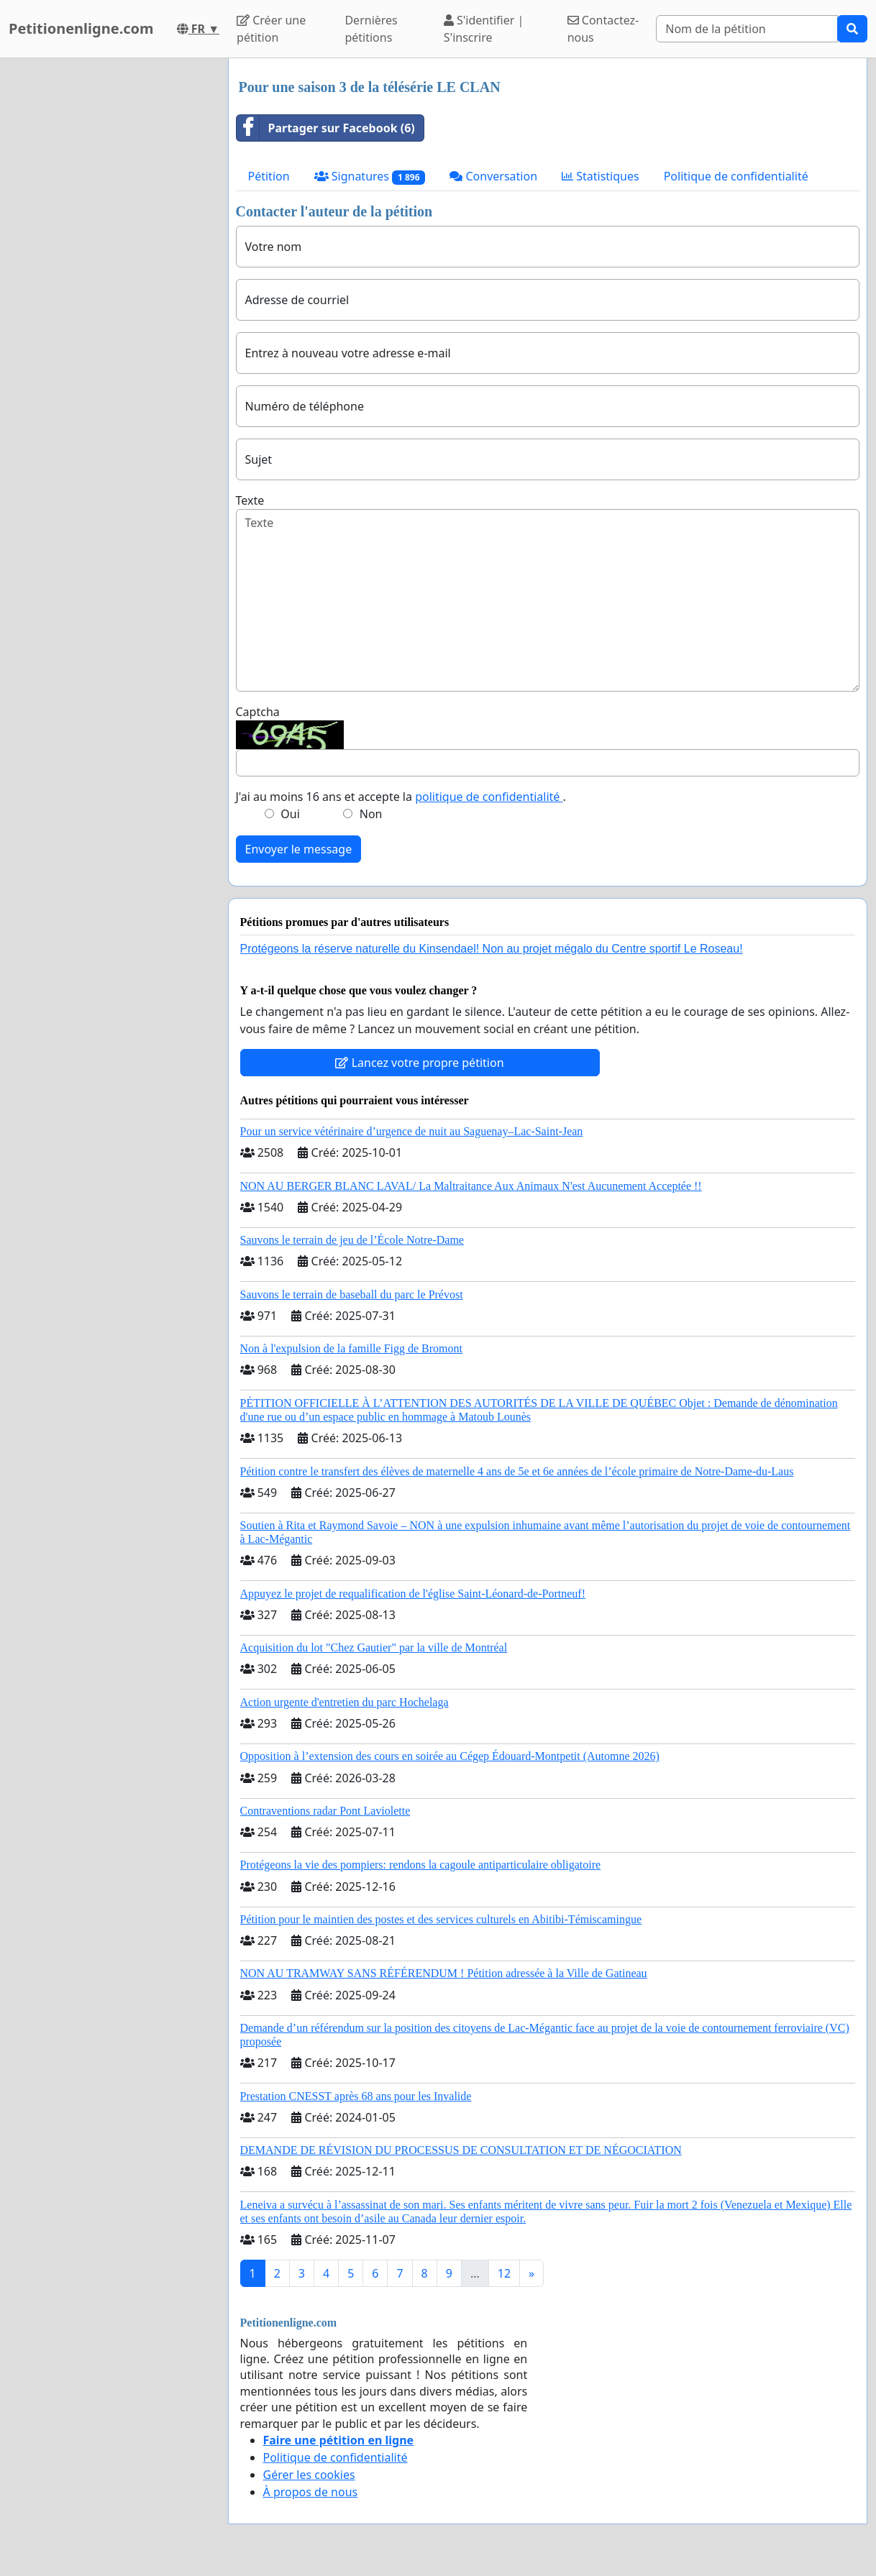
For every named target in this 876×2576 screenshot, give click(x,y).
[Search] (747, 28)
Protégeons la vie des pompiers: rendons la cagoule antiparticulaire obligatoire (420, 1864)
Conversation (493, 176)
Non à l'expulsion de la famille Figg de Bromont (351, 1348)
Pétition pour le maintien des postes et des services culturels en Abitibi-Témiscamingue (441, 1919)
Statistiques (600, 176)
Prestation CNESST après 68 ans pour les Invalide (356, 2096)
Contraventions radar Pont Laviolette (325, 1811)
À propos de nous (310, 2492)
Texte (250, 500)
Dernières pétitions (371, 28)
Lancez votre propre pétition (419, 1063)
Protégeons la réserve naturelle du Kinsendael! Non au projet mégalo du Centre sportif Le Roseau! (491, 949)
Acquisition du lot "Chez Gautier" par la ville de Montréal (374, 1647)
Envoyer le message (298, 849)
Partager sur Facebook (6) (326, 128)
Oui (290, 814)
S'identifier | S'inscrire (484, 28)
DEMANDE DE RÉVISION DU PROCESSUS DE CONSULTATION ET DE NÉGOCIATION (461, 2150)
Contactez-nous (603, 28)
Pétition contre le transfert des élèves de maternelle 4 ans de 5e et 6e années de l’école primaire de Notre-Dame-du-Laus (517, 1471)
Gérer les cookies (309, 2475)
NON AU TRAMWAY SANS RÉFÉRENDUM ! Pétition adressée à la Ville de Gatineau (443, 1973)
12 (504, 2273)
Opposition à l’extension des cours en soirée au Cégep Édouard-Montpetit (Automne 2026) (450, 1756)
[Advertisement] (110, 274)
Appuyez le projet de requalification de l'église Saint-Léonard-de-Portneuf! (412, 1593)
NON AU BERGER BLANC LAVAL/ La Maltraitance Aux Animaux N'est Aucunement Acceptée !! (471, 1186)
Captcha (258, 712)
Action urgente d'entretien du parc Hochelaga (344, 1702)
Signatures (370, 176)
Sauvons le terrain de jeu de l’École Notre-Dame (352, 1240)
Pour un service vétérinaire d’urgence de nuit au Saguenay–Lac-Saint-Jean (411, 1131)
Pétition (269, 176)
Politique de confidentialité (736, 176)
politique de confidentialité (488, 797)
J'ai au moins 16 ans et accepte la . (401, 797)
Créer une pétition (271, 28)
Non (371, 814)
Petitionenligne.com (81, 28)
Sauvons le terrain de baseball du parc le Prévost (351, 1294)
